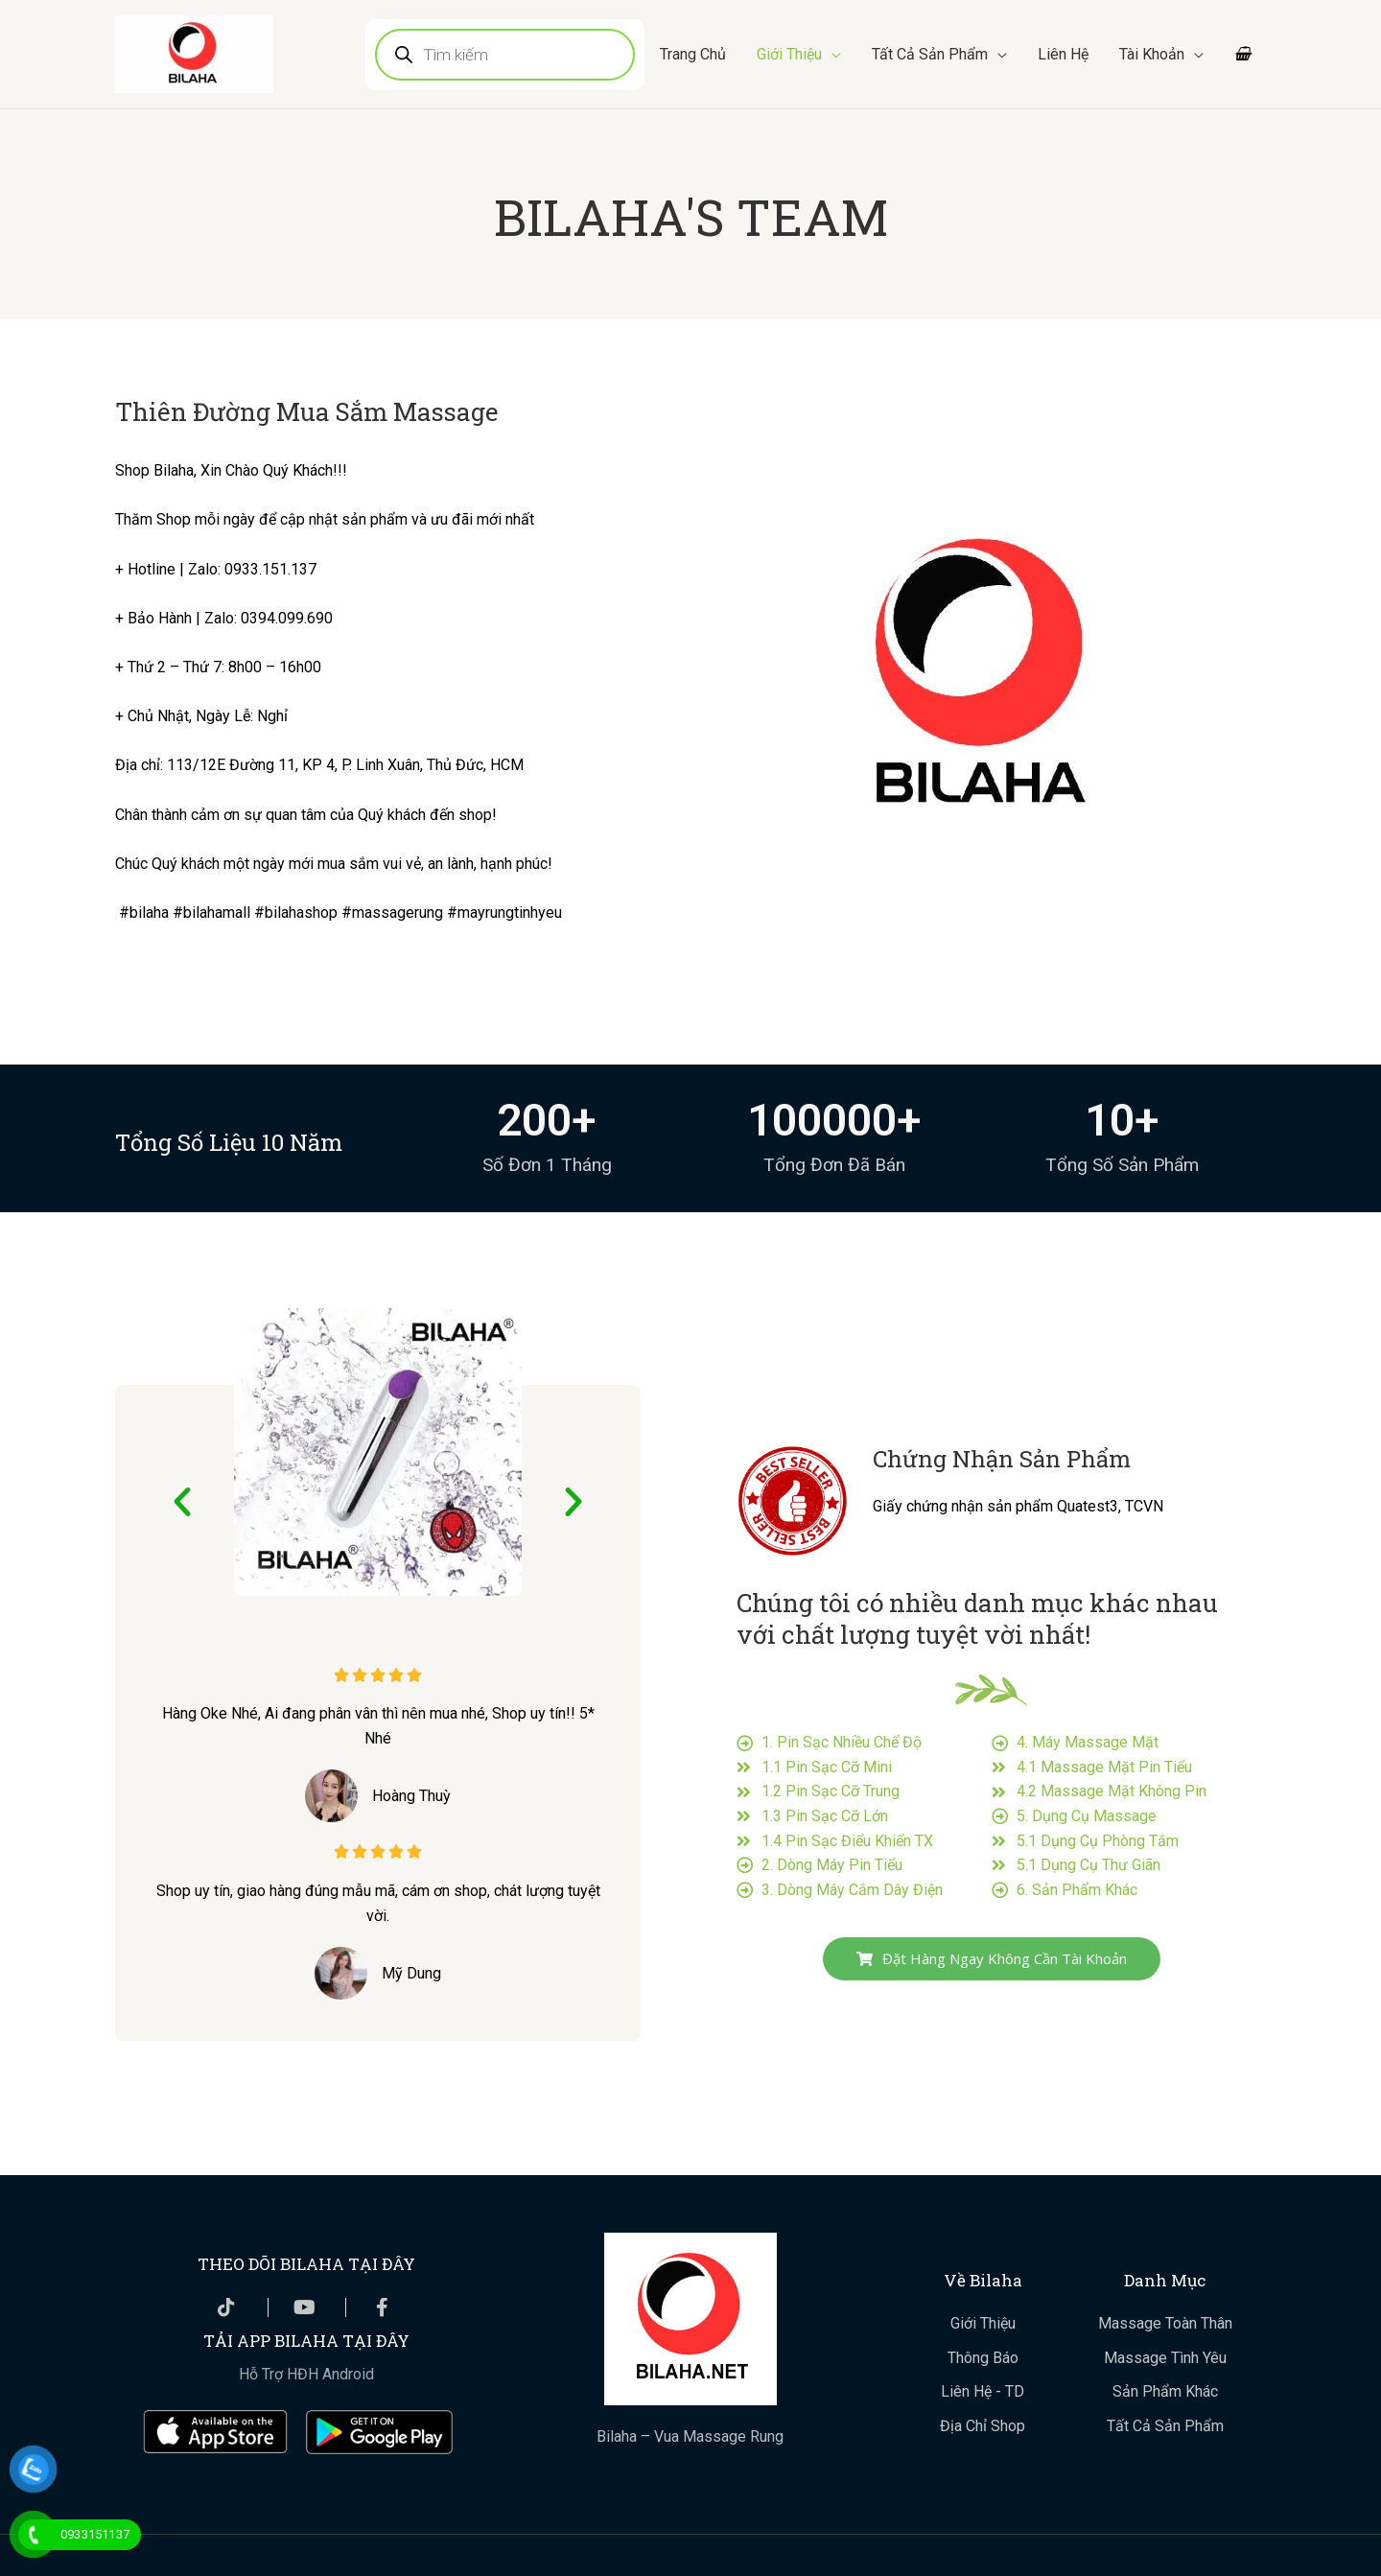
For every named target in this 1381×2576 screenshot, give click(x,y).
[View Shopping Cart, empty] (1242, 54)
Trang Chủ (692, 54)
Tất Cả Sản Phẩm (929, 54)
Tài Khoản (1150, 54)
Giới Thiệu (788, 54)
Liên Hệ (1062, 54)
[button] (182, 1502)
